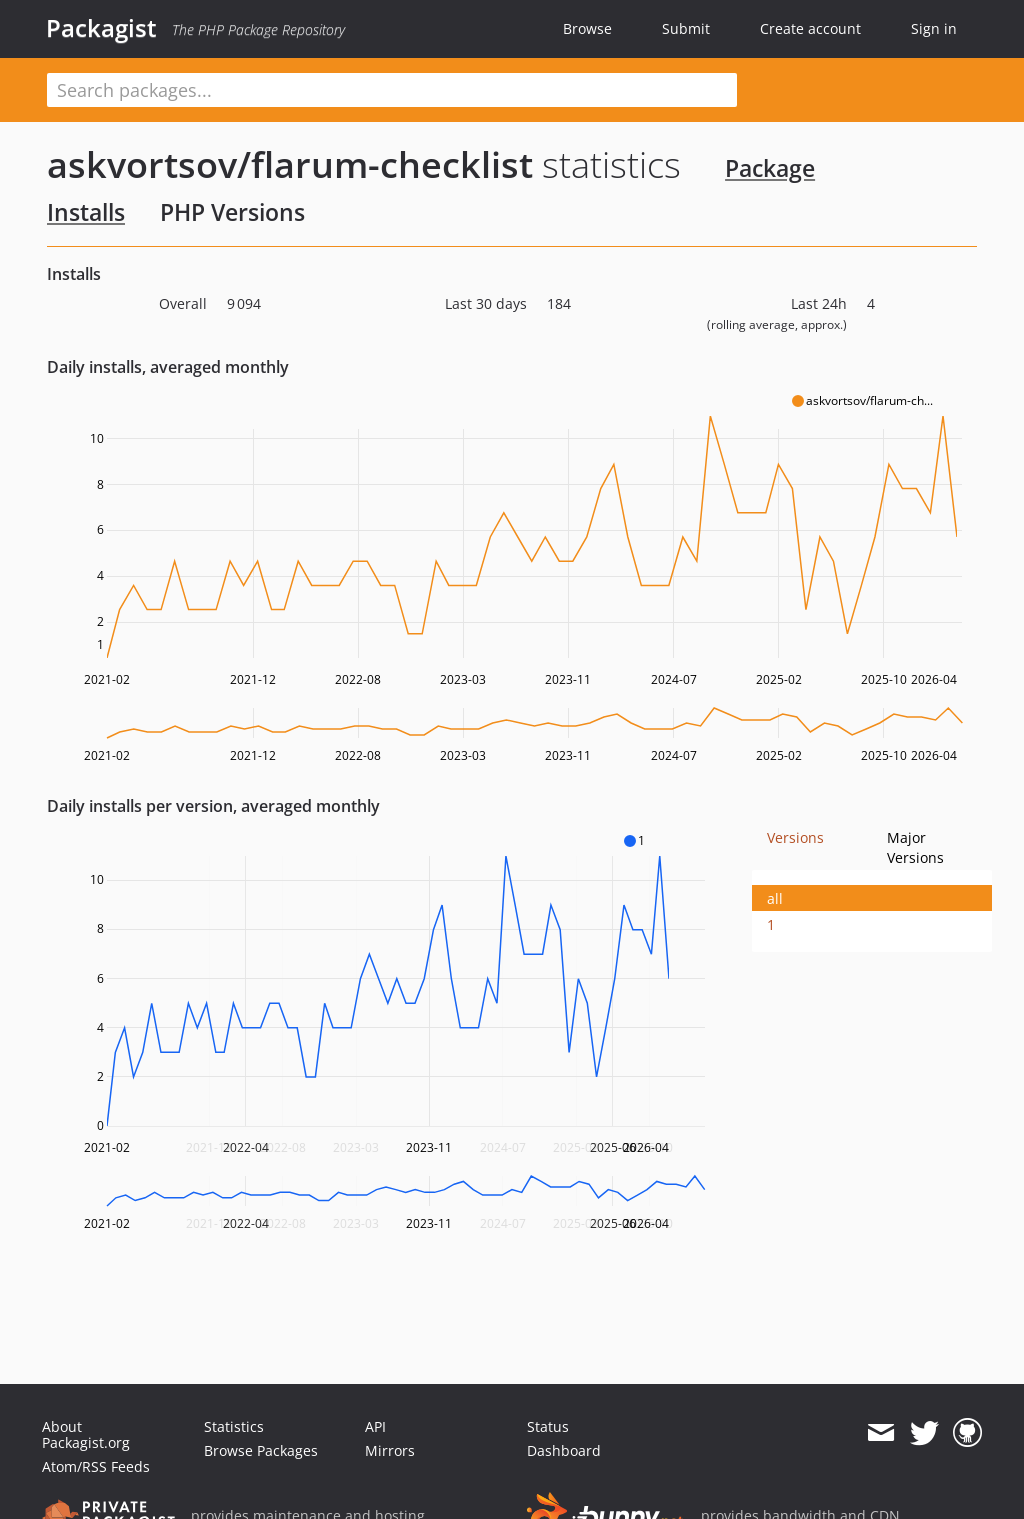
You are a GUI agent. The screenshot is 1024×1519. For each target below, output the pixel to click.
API (375, 1426)
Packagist (101, 28)
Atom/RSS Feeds (96, 1466)
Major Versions (915, 847)
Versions (795, 837)
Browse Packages (261, 1450)
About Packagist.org (86, 1434)
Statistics (234, 1426)
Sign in (934, 28)
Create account (810, 28)
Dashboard (564, 1450)
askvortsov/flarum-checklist (290, 164)
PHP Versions (232, 212)
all (775, 898)
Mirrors (390, 1450)
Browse (587, 28)
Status (548, 1426)
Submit (686, 28)
